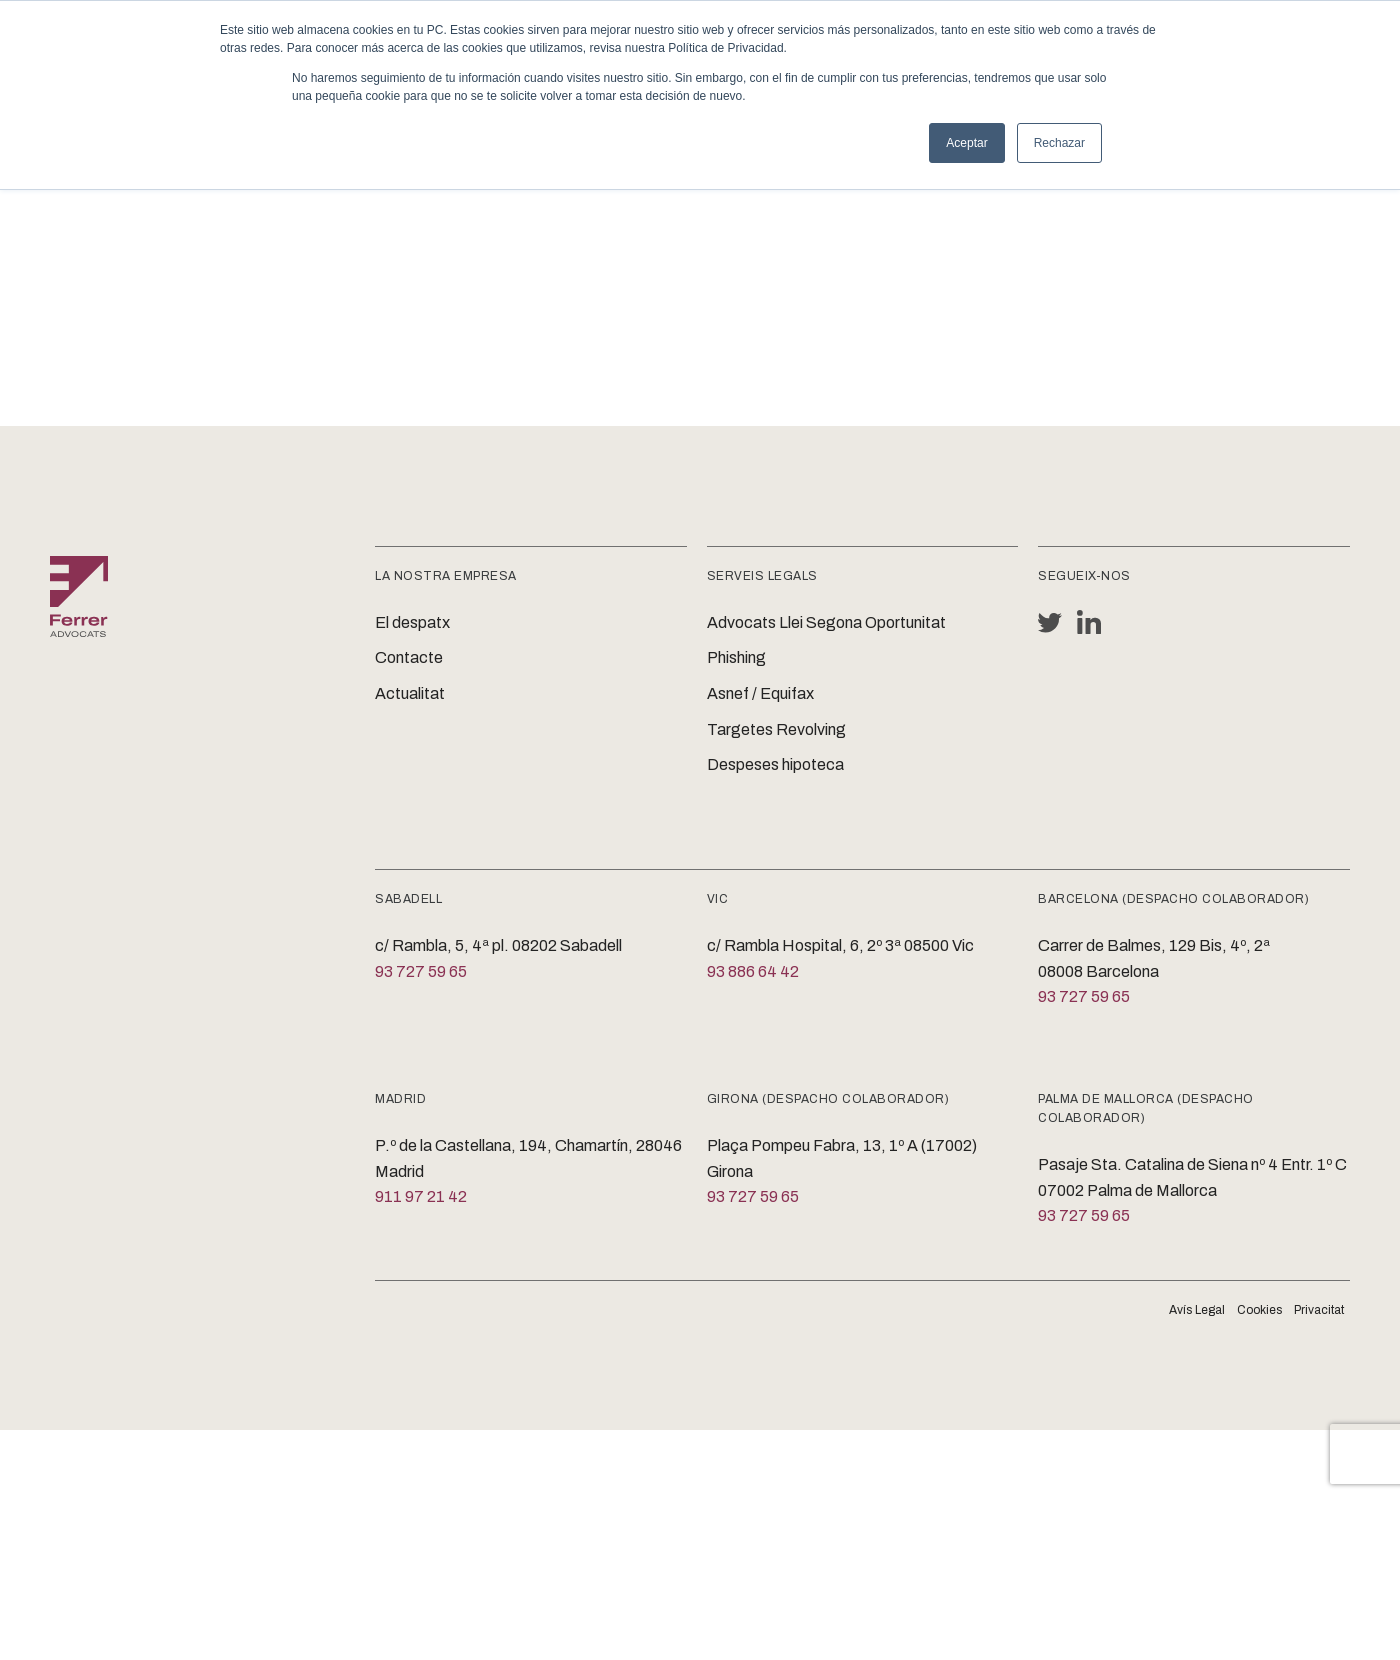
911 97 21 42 (421, 1196)
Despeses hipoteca (775, 764)
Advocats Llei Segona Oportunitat (826, 622)
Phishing (736, 657)
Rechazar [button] (1059, 143)
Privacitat (1319, 1310)
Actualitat (410, 693)
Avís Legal (1197, 1310)
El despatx (412, 622)
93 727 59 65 (421, 971)
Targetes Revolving (776, 729)
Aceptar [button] (966, 143)
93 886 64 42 (753, 971)
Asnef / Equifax (760, 693)
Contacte (409, 657)
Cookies (1259, 1310)
